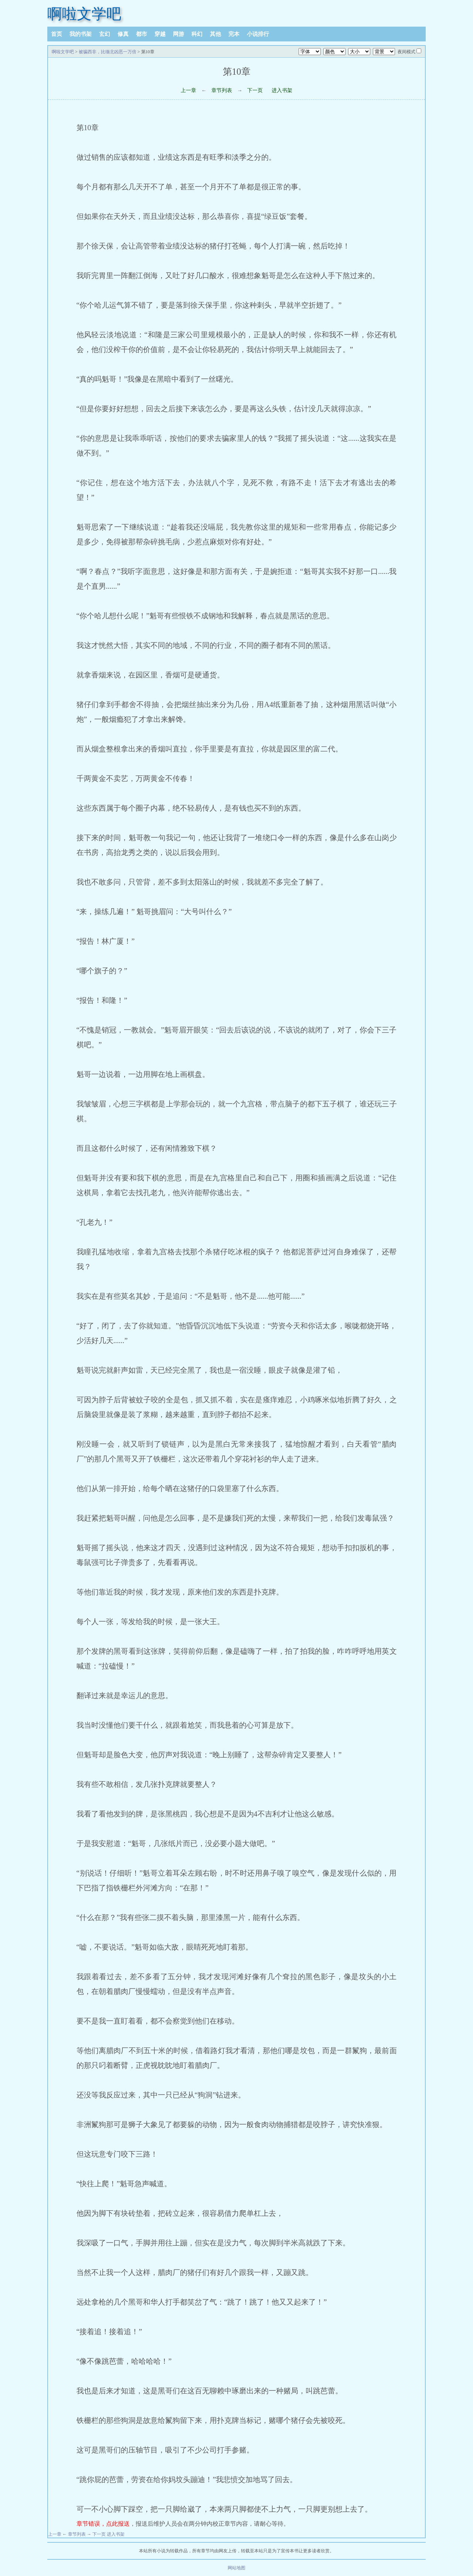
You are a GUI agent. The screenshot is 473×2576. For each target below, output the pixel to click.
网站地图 (236, 2567)
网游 (178, 34)
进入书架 (282, 90)
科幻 (197, 34)
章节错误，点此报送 (103, 2524)
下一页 (255, 90)
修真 (123, 34)
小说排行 (258, 34)
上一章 (188, 90)
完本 (233, 34)
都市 (141, 34)
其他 (215, 34)
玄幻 (104, 34)
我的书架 (80, 34)
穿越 (160, 34)
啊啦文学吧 (84, 14)
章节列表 (221, 90)
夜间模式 (406, 51)
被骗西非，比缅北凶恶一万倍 (107, 51)
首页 (56, 34)
